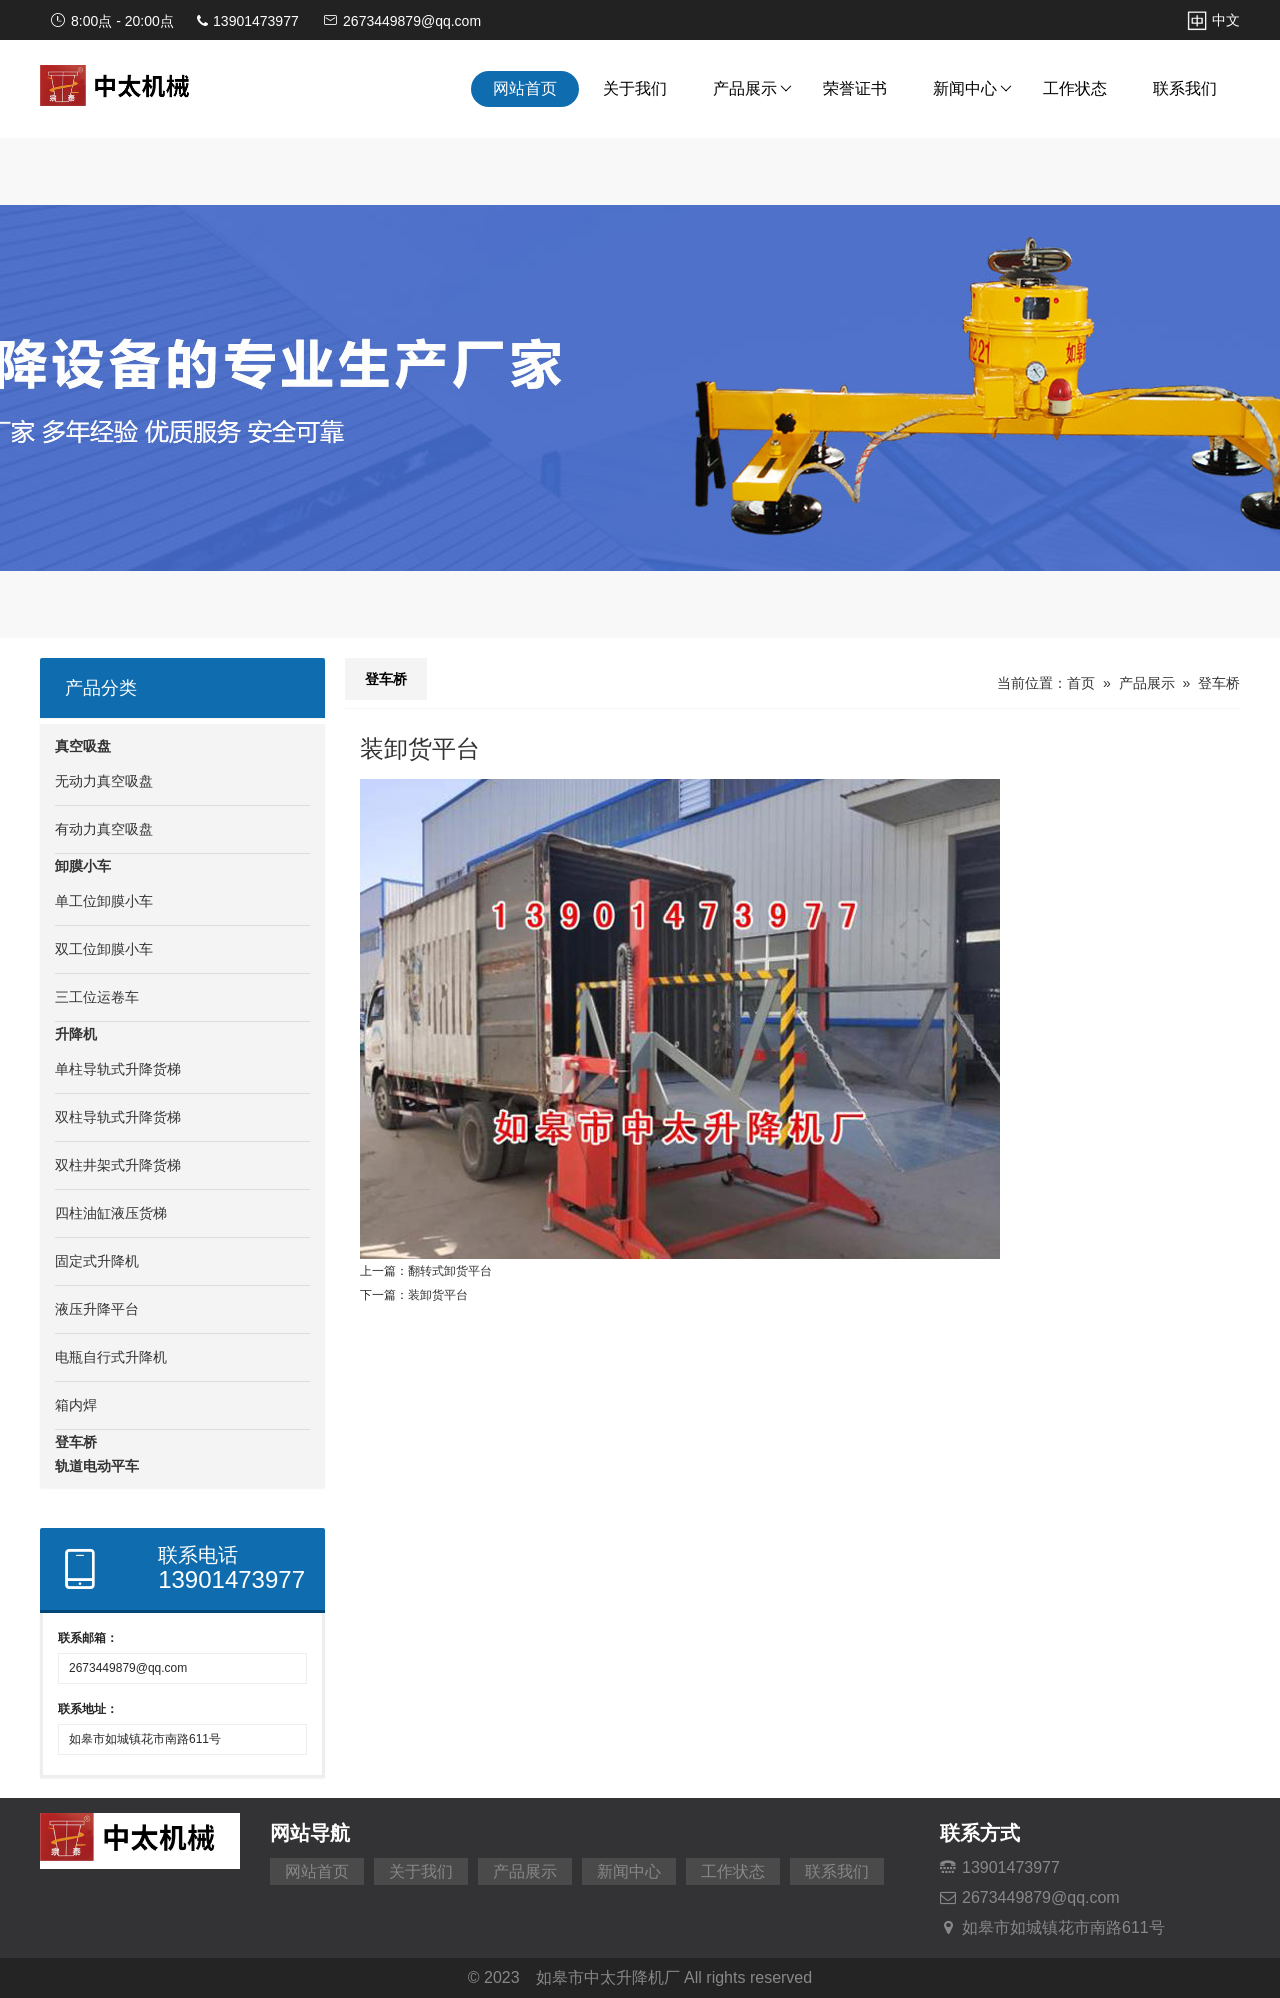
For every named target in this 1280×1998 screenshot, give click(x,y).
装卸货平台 (438, 1295)
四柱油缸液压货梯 (111, 1213)
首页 (1081, 683)
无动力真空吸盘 (104, 781)
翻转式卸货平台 (450, 1271)
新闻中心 (972, 89)
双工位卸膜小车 (104, 949)
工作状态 (1075, 88)
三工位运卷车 (97, 997)
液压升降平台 (97, 1309)
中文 (1213, 20)
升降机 (76, 1034)
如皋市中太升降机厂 (608, 1977)
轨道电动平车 (97, 1466)
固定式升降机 (97, 1261)
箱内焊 (76, 1405)
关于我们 (635, 88)
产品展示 (752, 89)
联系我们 (1185, 88)
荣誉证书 (855, 88)
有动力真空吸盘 (104, 829)
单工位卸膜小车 (104, 901)
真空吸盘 (83, 746)
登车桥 (76, 1442)
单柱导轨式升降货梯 (118, 1069)
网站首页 (525, 88)
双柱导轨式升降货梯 (118, 1117)
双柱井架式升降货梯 (118, 1165)
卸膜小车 (83, 866)
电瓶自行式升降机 (111, 1357)
